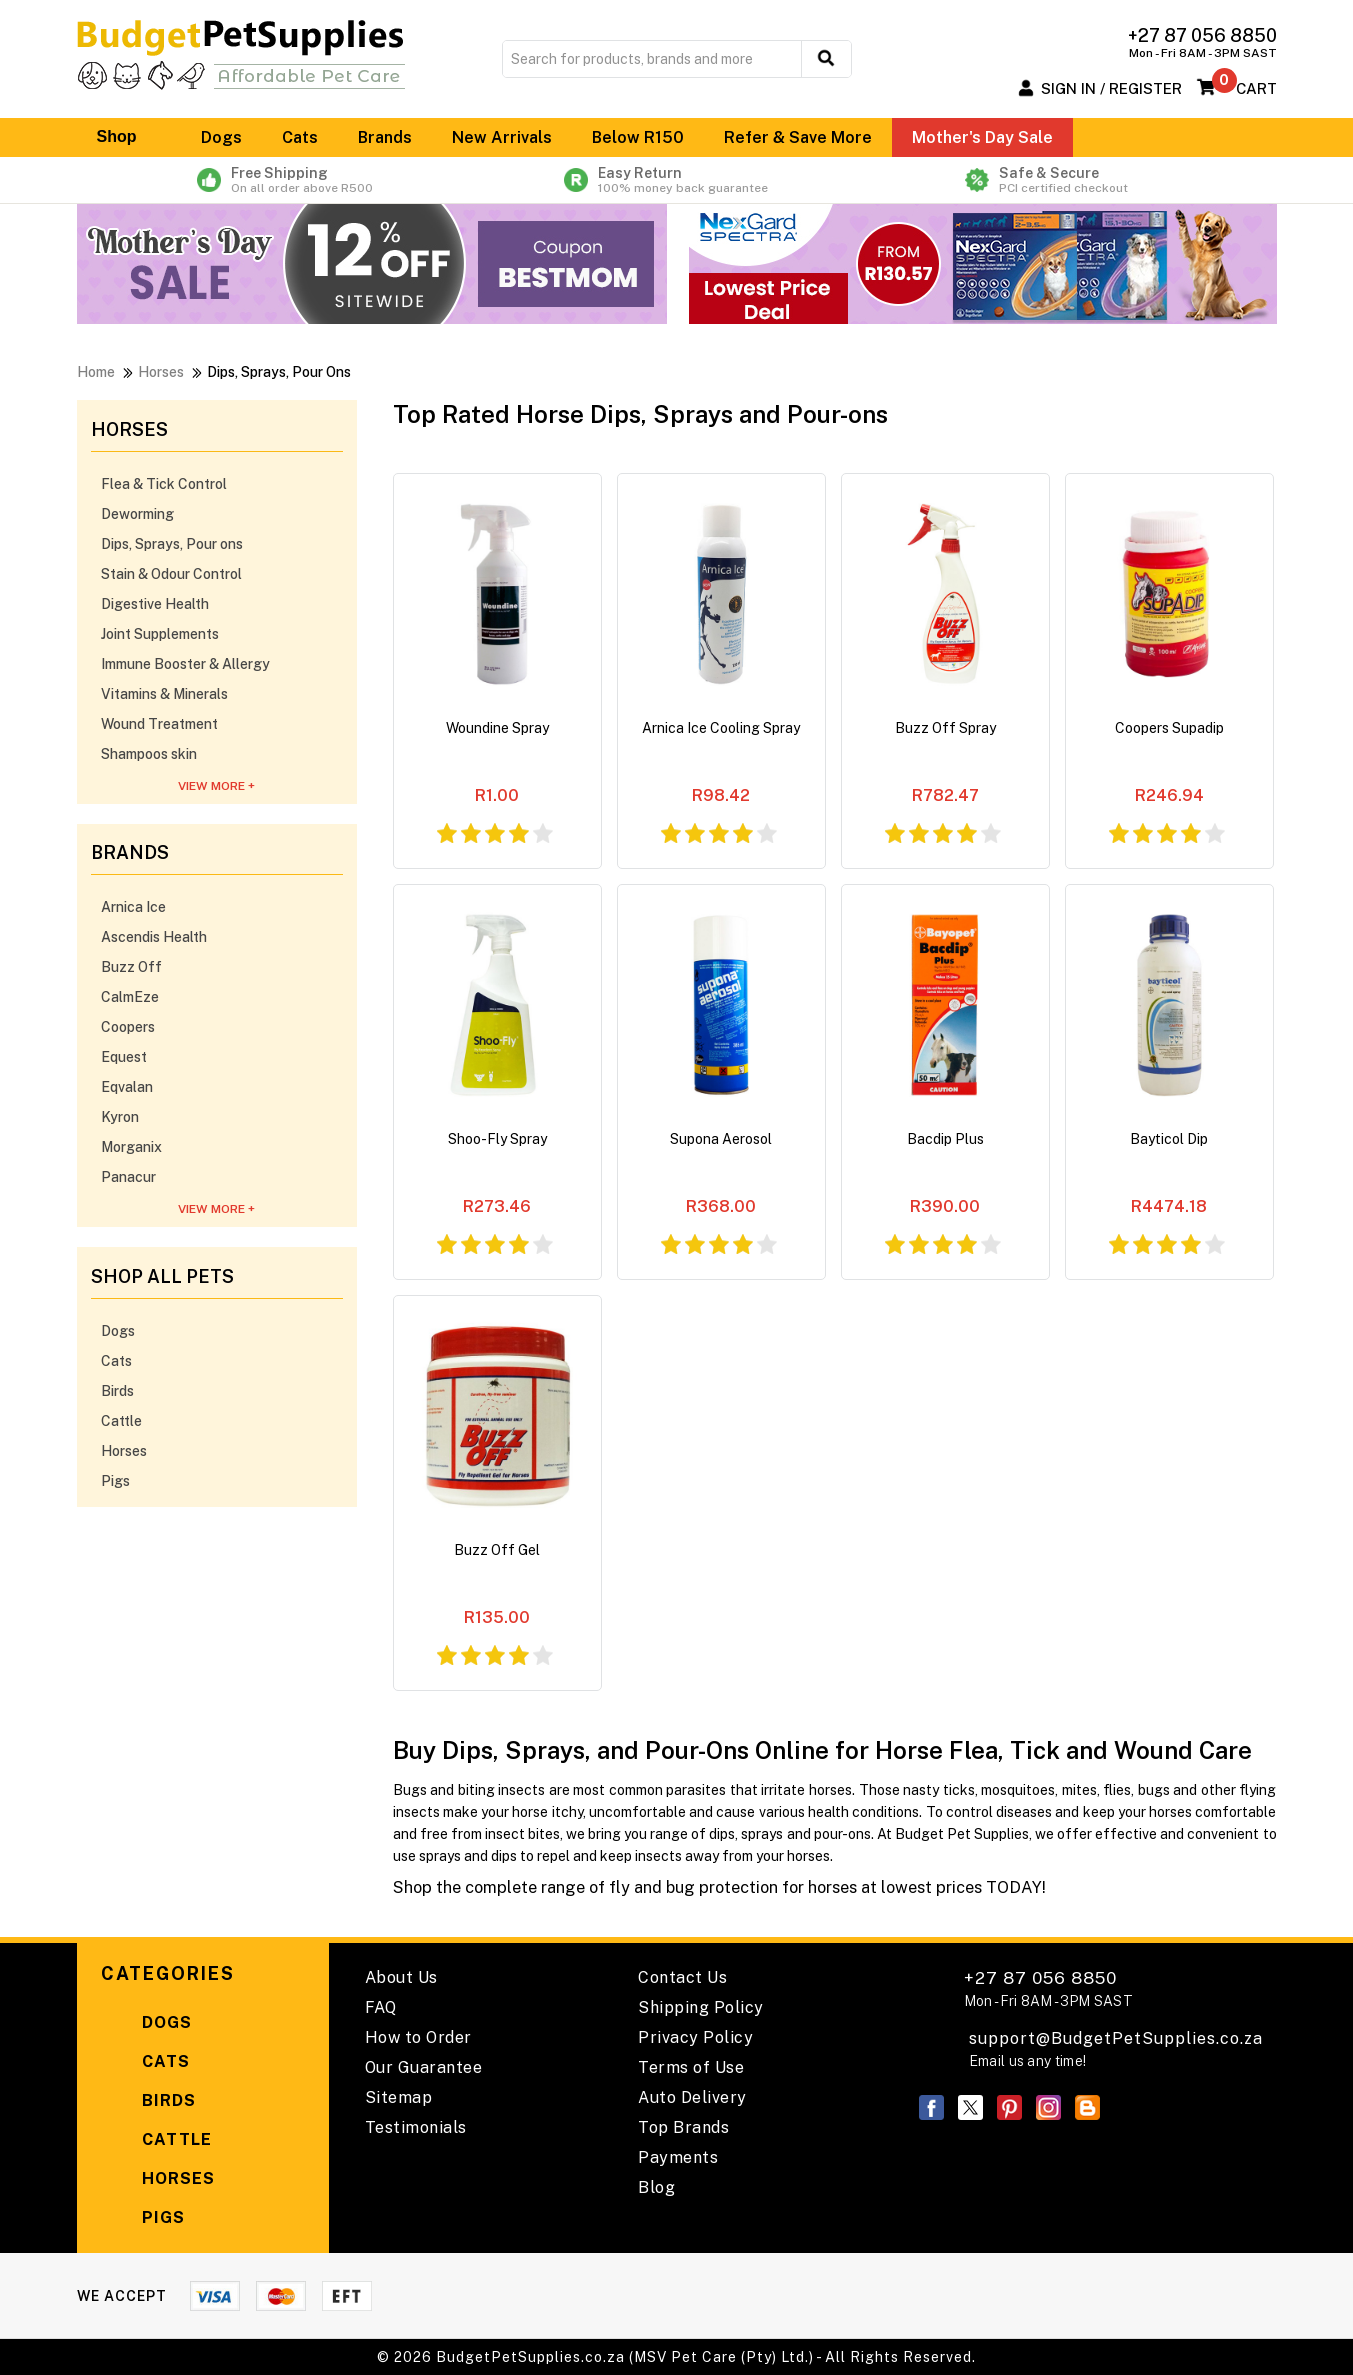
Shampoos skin (149, 754)
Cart (1256, 88)
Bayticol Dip (1169, 1139)
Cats (300, 137)
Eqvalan (127, 1087)
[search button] (826, 59)
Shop (129, 137)
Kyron (120, 1117)
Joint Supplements (160, 634)
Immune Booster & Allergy (185, 664)
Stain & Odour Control (171, 574)
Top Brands (683, 2127)
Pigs (115, 1481)
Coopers (128, 1027)
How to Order (418, 2037)
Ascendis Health (154, 937)
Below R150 (638, 137)
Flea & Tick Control (164, 484)
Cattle (121, 1421)
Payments (678, 2157)
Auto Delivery (692, 2097)
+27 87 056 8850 (1048, 1988)
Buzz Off (131, 967)
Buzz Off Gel (497, 1550)
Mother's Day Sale (982, 137)
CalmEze (130, 997)
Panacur (128, 1177)
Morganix (131, 1147)
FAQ (381, 2007)
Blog (656, 2187)
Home (96, 372)
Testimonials (416, 2127)
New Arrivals (502, 137)
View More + (216, 786)
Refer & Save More (798, 137)
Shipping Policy (701, 2007)
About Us (401, 1977)
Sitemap (399, 2097)
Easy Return (676, 180)
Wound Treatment (159, 724)
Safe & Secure (1061, 180)
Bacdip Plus (945, 1139)
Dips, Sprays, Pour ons (172, 544)
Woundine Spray (497, 728)
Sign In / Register (1111, 88)
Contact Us (682, 1977)
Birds (117, 1391)
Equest (124, 1057)
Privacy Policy (695, 2037)
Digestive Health (155, 604)
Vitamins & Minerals (164, 694)
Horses (161, 372)
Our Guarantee (424, 2067)
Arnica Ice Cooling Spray (721, 728)
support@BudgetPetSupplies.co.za (1116, 2038)
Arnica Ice (133, 907)
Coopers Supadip (1169, 728)
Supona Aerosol (721, 1139)
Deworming (137, 514)
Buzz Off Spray (945, 728)
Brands (385, 137)
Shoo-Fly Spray (497, 1139)
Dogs (221, 137)
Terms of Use (691, 2067)
